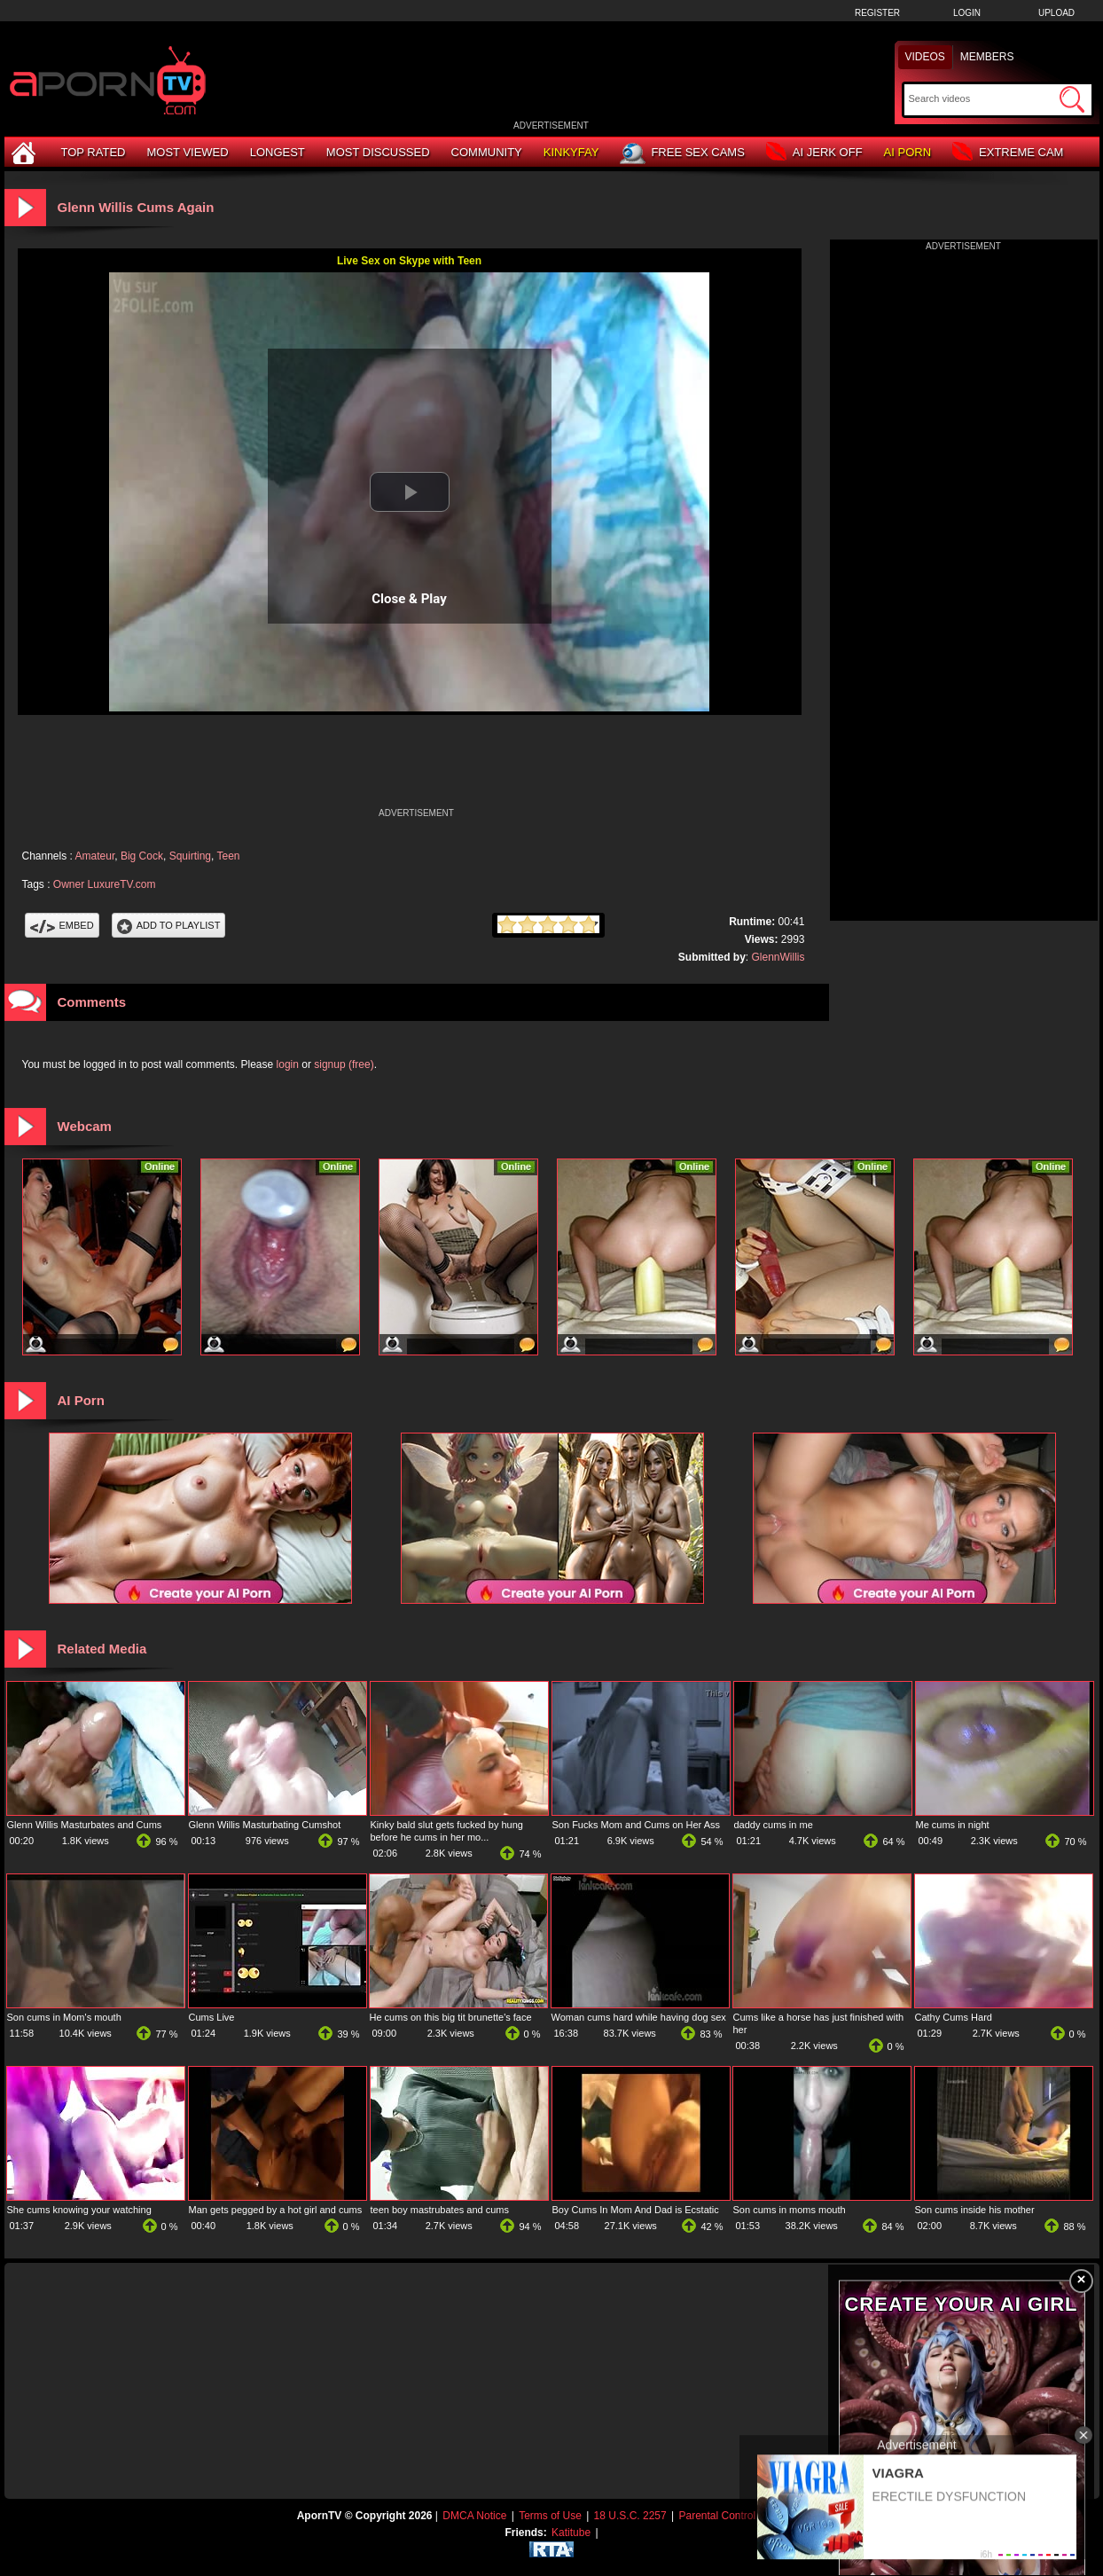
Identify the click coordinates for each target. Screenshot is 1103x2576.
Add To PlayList (169, 925)
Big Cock (142, 856)
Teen (227, 856)
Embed (62, 925)
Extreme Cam (1007, 153)
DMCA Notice (474, 2515)
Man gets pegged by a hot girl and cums (276, 2209)
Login (967, 13)
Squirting (190, 856)
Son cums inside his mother (975, 2209)
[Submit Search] (1072, 99)
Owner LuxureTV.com (104, 884)
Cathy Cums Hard (953, 2017)
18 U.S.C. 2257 (630, 2515)
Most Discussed (378, 152)
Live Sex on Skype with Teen (409, 261)
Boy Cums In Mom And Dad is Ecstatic (635, 2209)
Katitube (571, 2532)
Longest (277, 152)
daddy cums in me (773, 1824)
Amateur (95, 856)
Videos (925, 57)
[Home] (25, 152)
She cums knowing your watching (79, 2209)
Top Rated (93, 152)
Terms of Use (550, 2515)
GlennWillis (777, 957)
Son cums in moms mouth (789, 2209)
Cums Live (212, 2017)
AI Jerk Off (814, 153)
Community (486, 152)
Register (877, 13)
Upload (1056, 13)
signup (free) (343, 1064)
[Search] (982, 98)
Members (987, 57)
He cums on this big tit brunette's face (451, 2017)
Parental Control (716, 2515)
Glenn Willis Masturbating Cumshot (265, 1824)
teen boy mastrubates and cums (440, 2209)
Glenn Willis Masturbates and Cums (84, 1824)
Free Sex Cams (682, 153)
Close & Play (409, 599)
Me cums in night (953, 1824)
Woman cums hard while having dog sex (639, 2017)
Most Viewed (187, 152)
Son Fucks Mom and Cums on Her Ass (636, 1824)
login (288, 1064)
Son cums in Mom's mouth (64, 2017)
